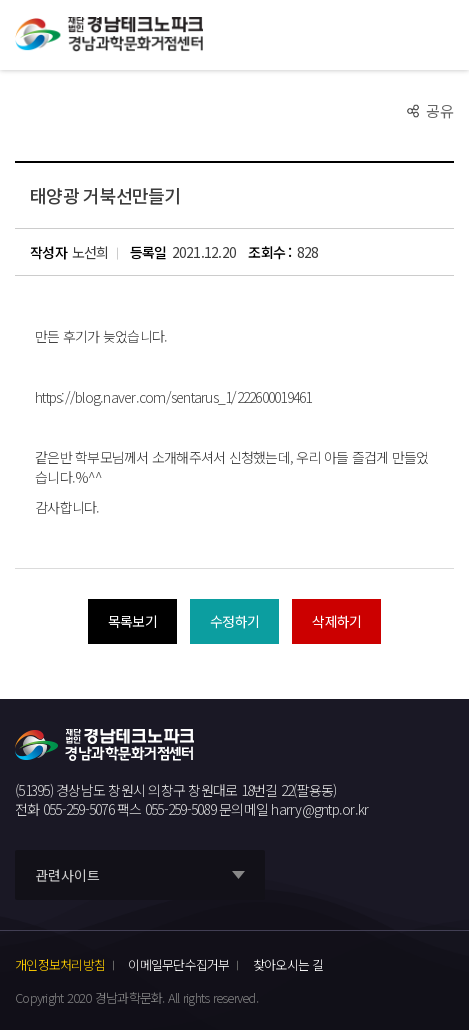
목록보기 (132, 621)
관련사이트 (67, 875)
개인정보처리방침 (60, 965)
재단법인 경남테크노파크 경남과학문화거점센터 (109, 34)
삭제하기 (336, 621)
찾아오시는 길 (288, 965)
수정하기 (234, 621)
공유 (440, 110)
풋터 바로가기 (0, 0)
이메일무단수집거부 (178, 965)
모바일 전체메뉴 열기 (441, 35)
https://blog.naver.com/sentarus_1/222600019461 (173, 397)
